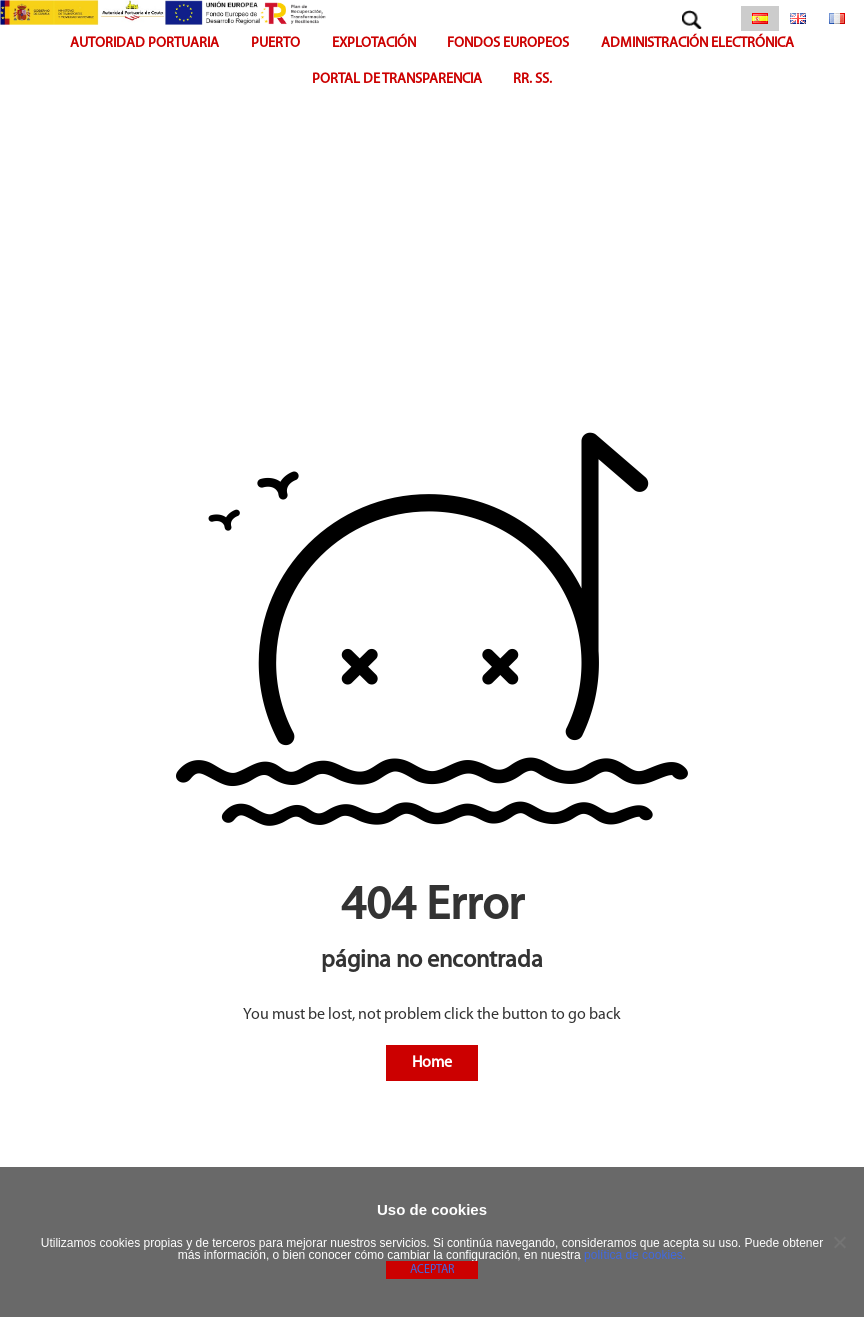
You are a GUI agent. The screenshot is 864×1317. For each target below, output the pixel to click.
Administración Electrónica (697, 43)
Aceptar (432, 1270)
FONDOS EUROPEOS (508, 43)
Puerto (275, 43)
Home (432, 1063)
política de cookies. (635, 1255)
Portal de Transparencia (397, 79)
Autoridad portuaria (144, 43)
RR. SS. (532, 79)
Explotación (374, 43)
